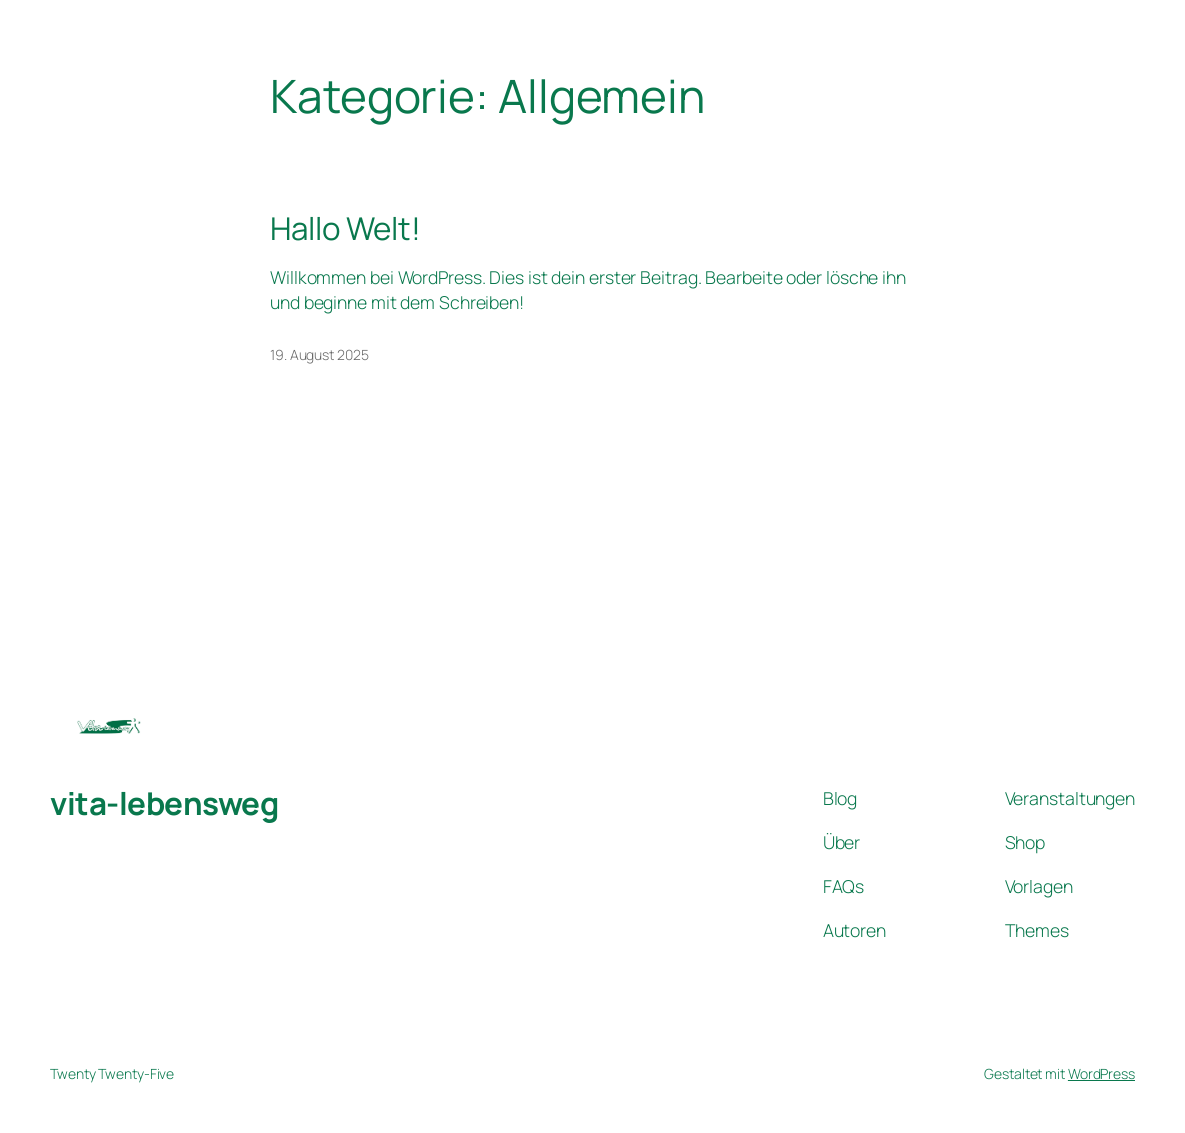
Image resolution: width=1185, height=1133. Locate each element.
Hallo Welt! (345, 228)
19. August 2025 (319, 354)
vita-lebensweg (164, 803)
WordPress (1101, 1073)
